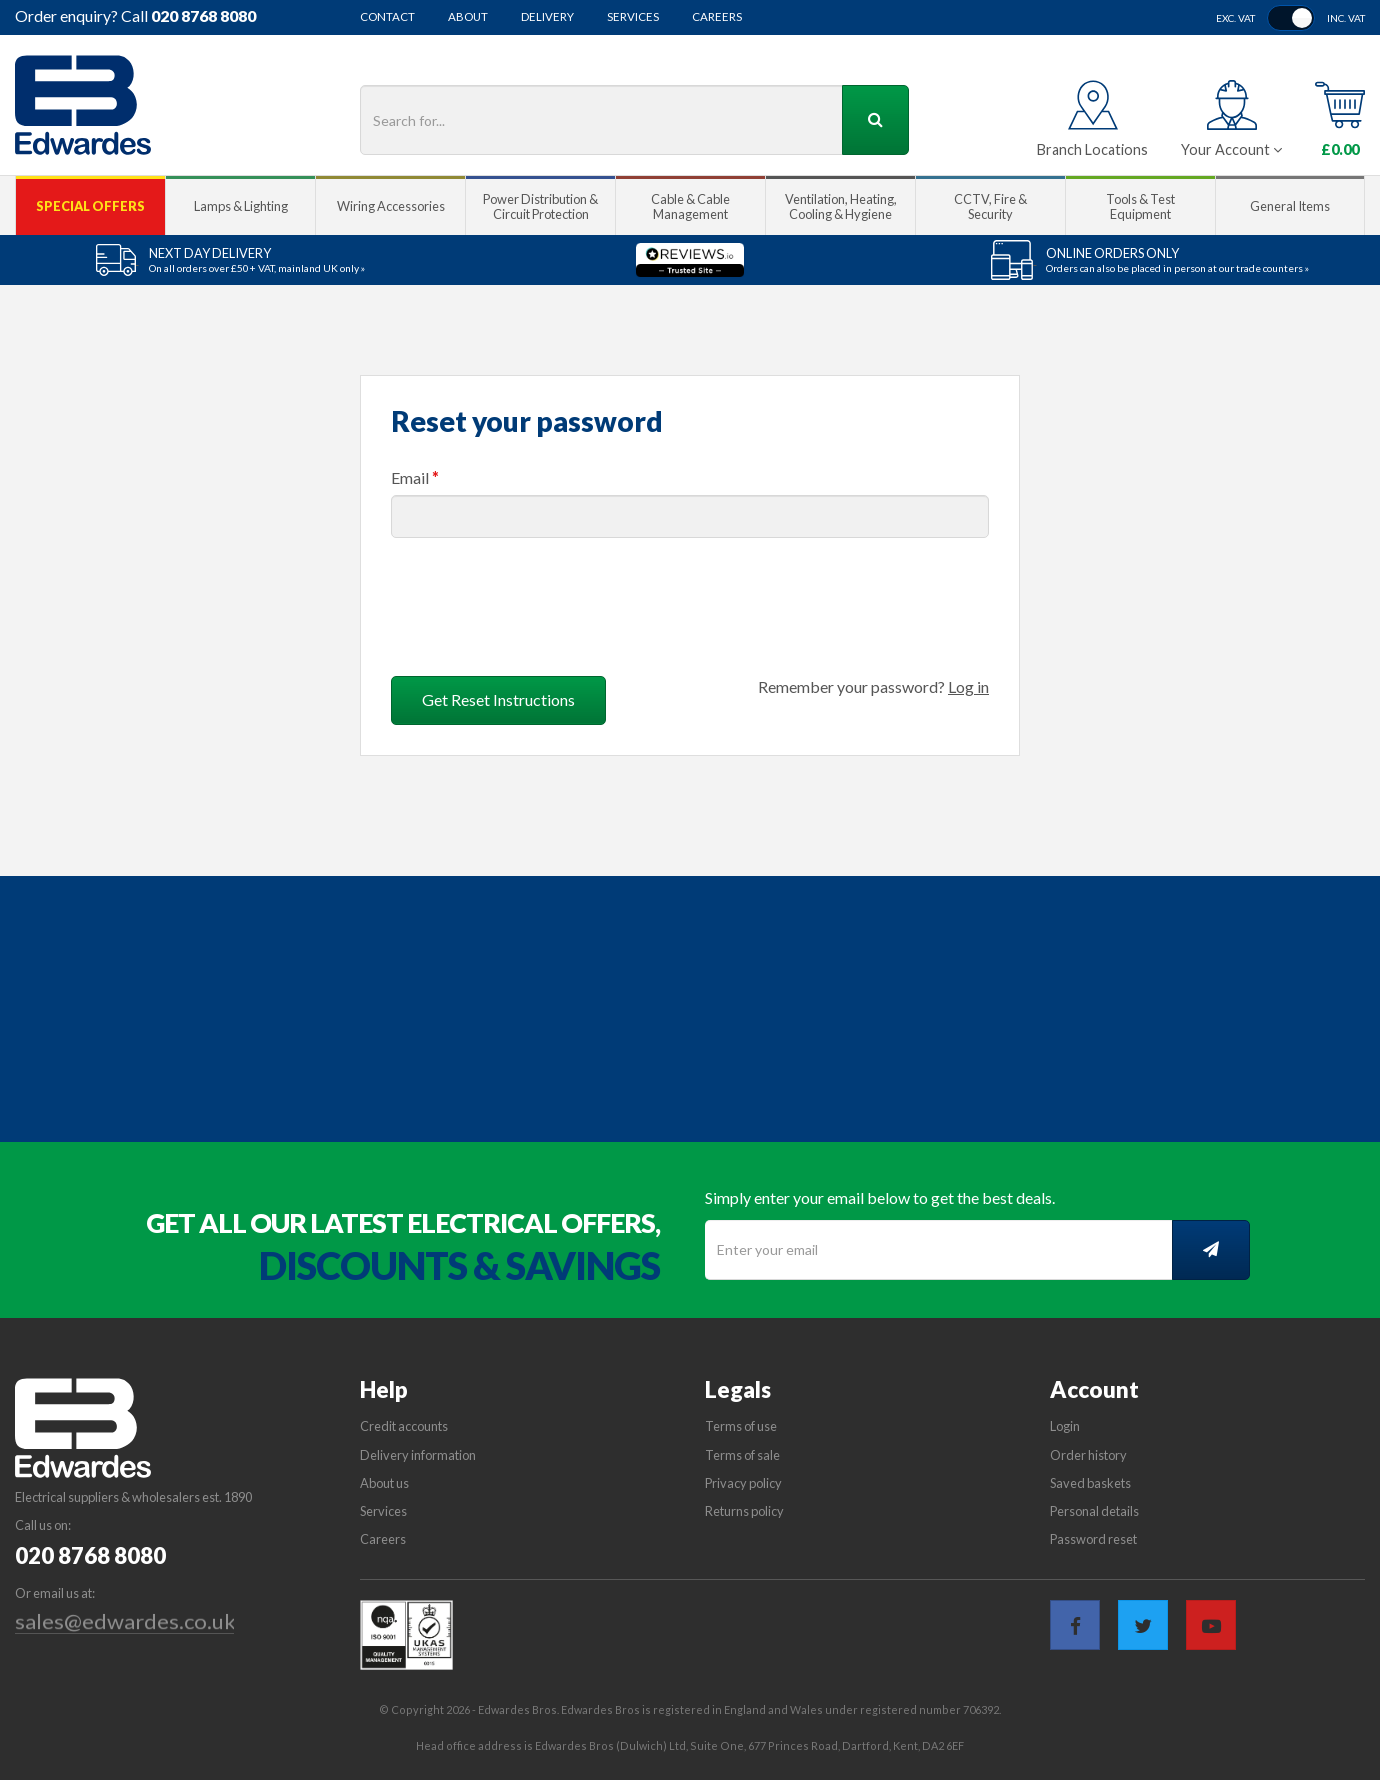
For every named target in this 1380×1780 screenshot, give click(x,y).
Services (633, 17)
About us (384, 1483)
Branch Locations (1092, 149)
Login (1065, 1426)
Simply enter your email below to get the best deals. (880, 1197)
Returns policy (744, 1511)
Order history (1088, 1455)
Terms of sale (742, 1455)
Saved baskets (1090, 1483)
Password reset (1093, 1539)
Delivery (547, 17)
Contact (387, 17)
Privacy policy (743, 1483)
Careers (717, 17)
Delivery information (418, 1455)
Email (415, 477)
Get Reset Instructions (498, 699)
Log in (968, 686)
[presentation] (543, 599)
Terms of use (741, 1426)
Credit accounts (404, 1426)
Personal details (1094, 1511)
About (468, 17)
